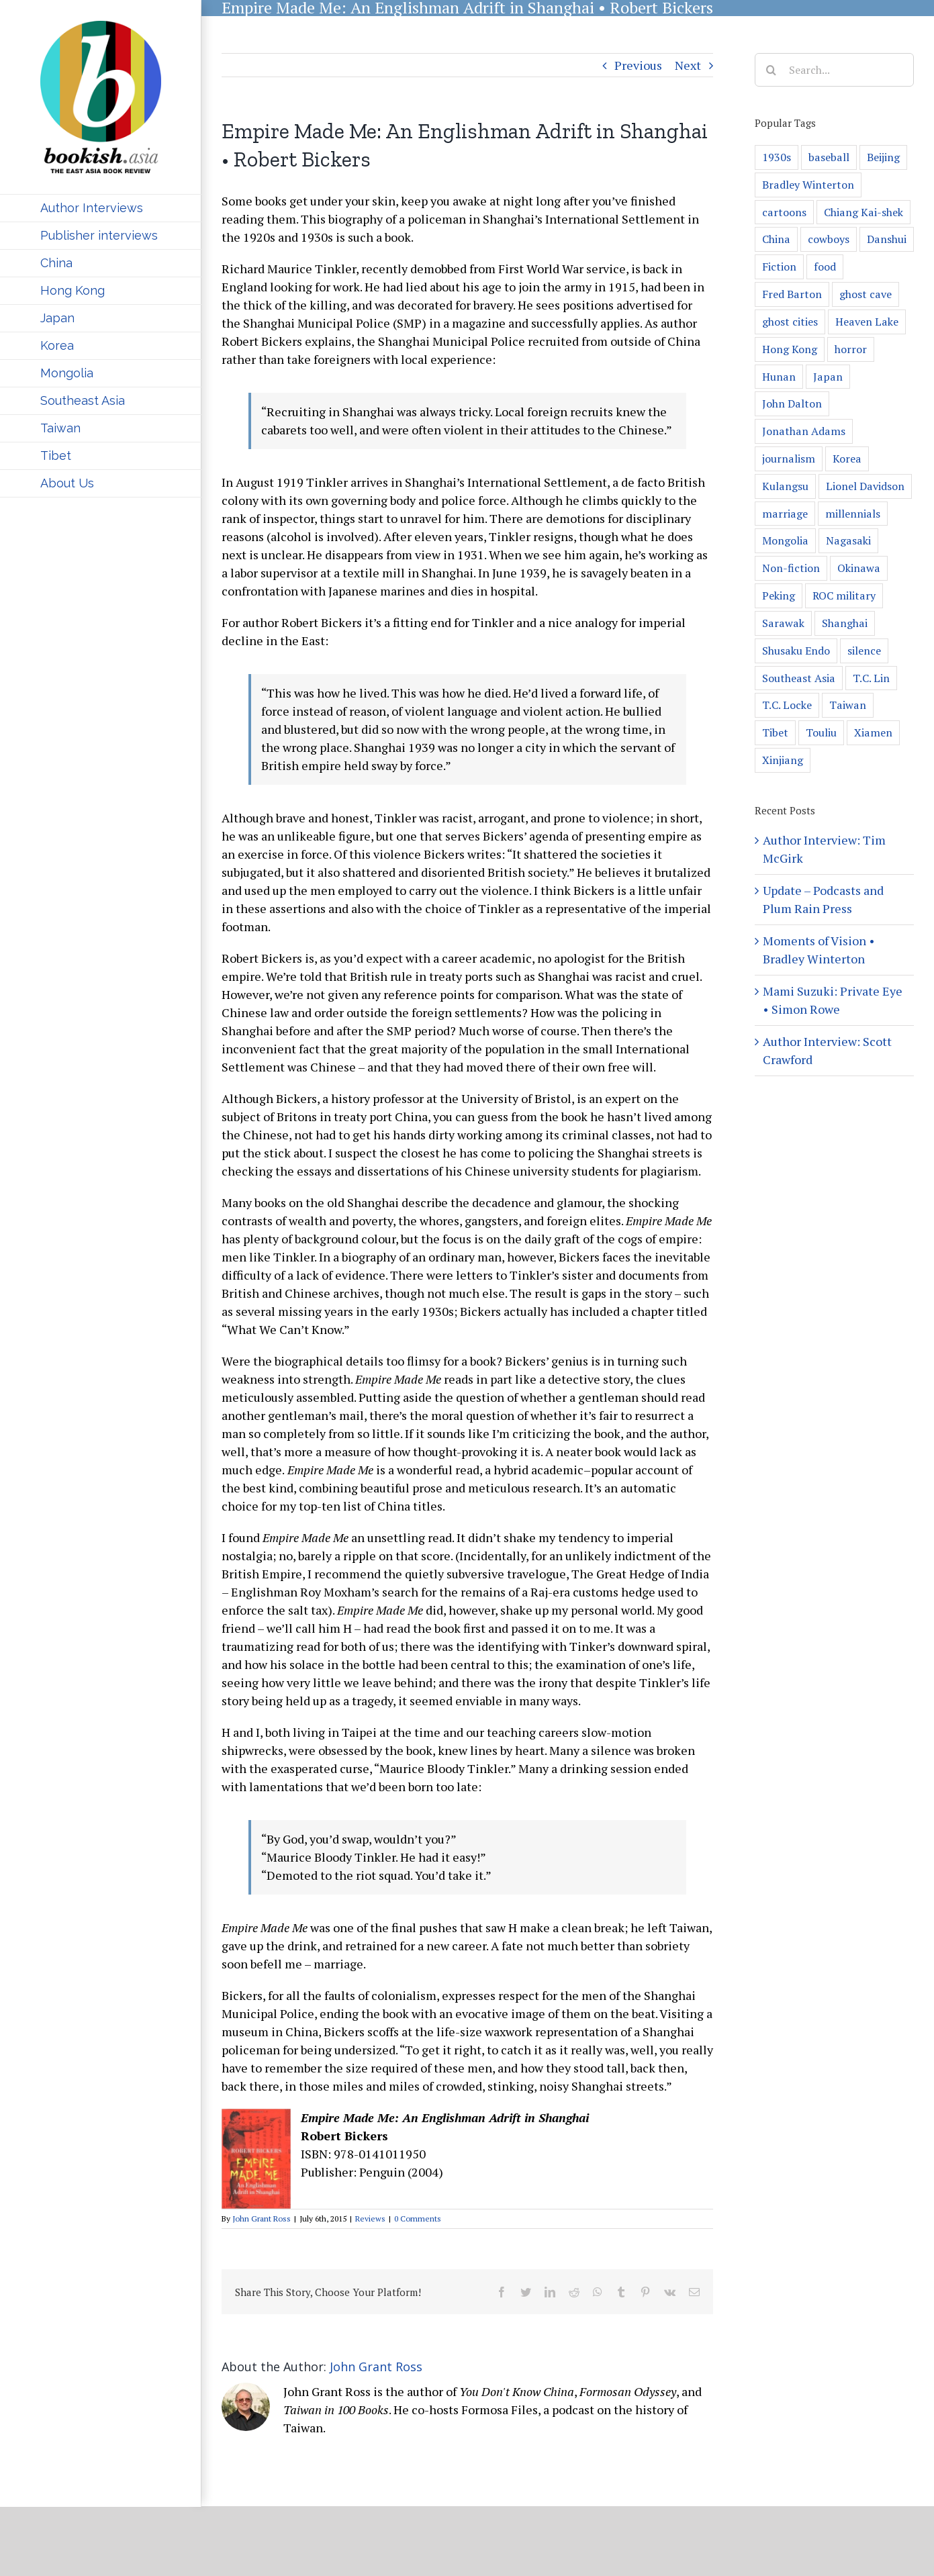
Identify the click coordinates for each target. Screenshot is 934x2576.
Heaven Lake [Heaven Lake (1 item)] (866, 321)
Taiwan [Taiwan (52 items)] (847, 705)
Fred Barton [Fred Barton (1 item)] (792, 294)
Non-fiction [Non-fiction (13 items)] (791, 568)
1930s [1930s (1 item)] (776, 157)
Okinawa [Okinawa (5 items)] (858, 568)
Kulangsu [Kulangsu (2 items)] (785, 486)
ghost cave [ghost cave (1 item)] (865, 294)
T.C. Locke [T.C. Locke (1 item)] (787, 705)
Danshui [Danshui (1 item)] (886, 239)
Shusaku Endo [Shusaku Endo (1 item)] (796, 650)
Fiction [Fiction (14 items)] (779, 266)
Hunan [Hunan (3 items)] (779, 376)
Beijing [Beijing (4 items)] (883, 157)
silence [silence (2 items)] (864, 650)
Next (688, 65)
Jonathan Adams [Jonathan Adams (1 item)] (803, 431)
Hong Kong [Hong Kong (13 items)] (789, 349)
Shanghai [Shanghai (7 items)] (845, 623)
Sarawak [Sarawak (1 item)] (783, 623)
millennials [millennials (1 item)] (852, 513)
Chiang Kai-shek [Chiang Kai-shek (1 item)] (863, 212)
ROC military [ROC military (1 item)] (844, 595)
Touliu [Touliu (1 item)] (821, 732)
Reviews (370, 2218)
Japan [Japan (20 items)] (828, 376)
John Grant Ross (261, 2218)
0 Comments (417, 2218)
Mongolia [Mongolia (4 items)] (785, 540)
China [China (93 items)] (776, 239)
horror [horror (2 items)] (851, 349)
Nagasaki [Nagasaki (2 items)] (848, 540)
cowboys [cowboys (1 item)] (828, 239)
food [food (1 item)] (825, 266)
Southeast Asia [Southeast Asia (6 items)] (798, 678)
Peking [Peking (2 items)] (778, 595)
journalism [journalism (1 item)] (788, 458)
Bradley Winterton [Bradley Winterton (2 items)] (808, 184)
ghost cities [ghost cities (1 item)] (790, 321)
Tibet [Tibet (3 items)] (775, 732)
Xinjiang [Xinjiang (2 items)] (782, 760)
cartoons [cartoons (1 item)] (784, 212)
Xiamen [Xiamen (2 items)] (873, 732)
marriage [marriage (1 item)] (785, 513)
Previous (638, 65)
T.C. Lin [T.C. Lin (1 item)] (871, 678)
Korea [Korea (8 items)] (847, 458)
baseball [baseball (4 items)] (828, 157)
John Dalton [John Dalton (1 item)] (792, 403)
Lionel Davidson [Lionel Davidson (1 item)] (865, 486)
